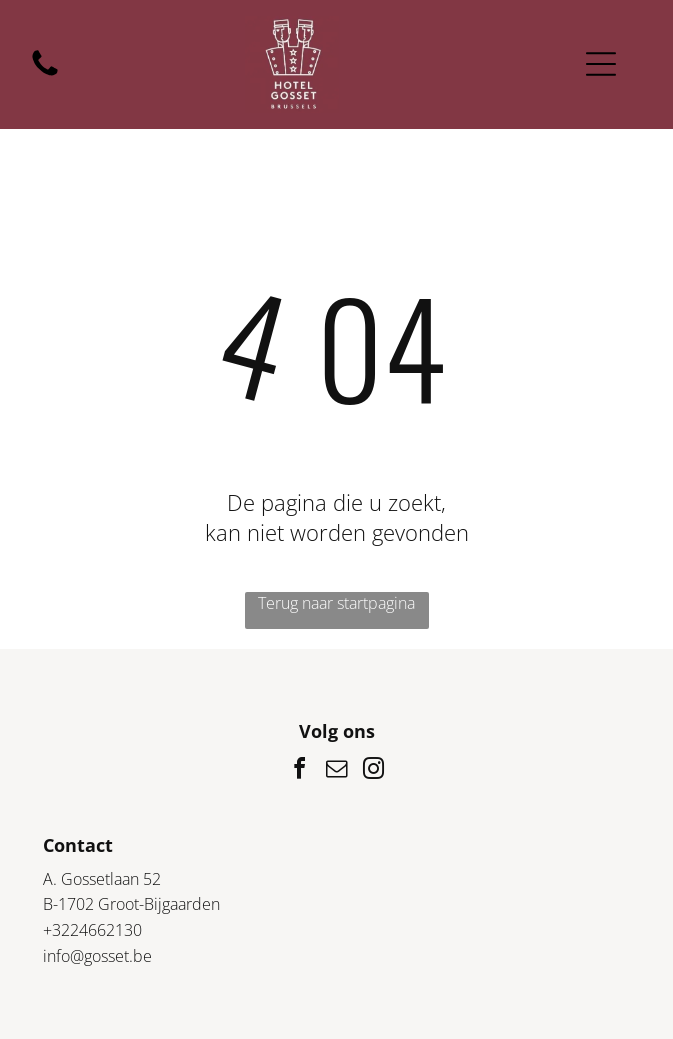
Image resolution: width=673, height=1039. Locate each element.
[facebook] (300, 771)
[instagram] (374, 771)
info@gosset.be (97, 956)
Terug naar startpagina (336, 603)
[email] (337, 771)
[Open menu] (601, 64)
